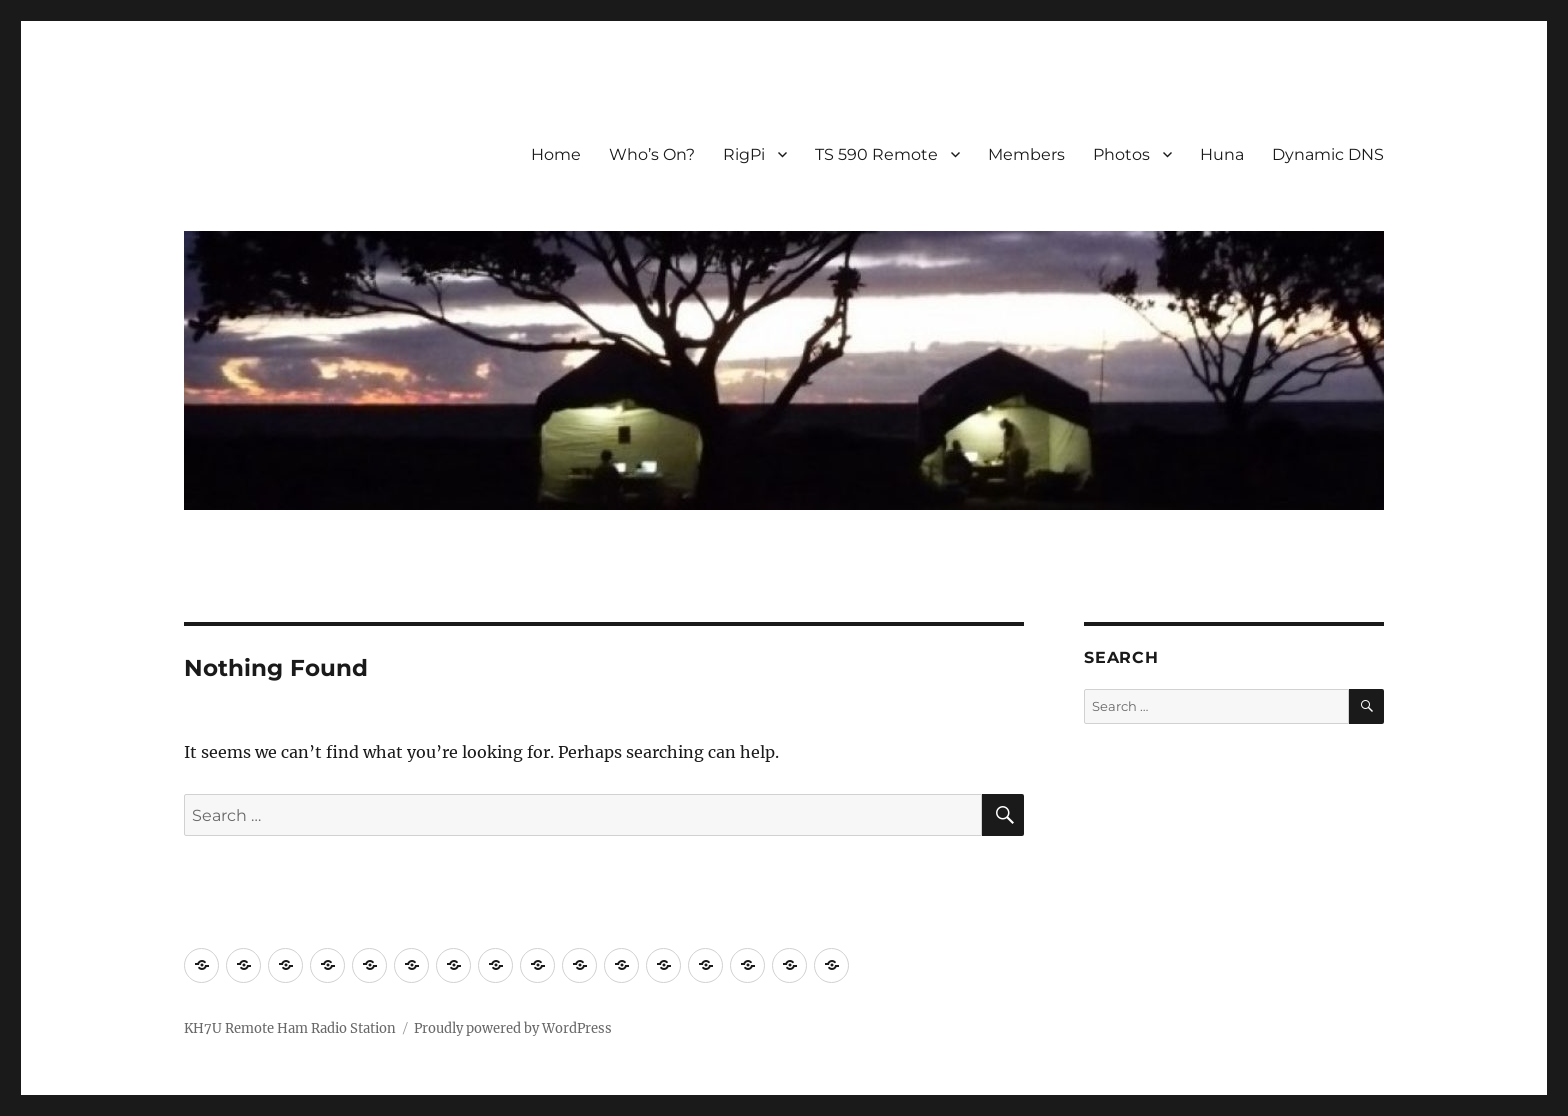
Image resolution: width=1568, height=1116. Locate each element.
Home (556, 154)
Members (1026, 154)
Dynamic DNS (1328, 154)
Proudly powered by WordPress (513, 1028)
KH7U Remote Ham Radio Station (290, 1028)
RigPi (744, 154)
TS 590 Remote (876, 154)
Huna (1222, 154)
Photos (1121, 154)
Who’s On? (652, 154)
